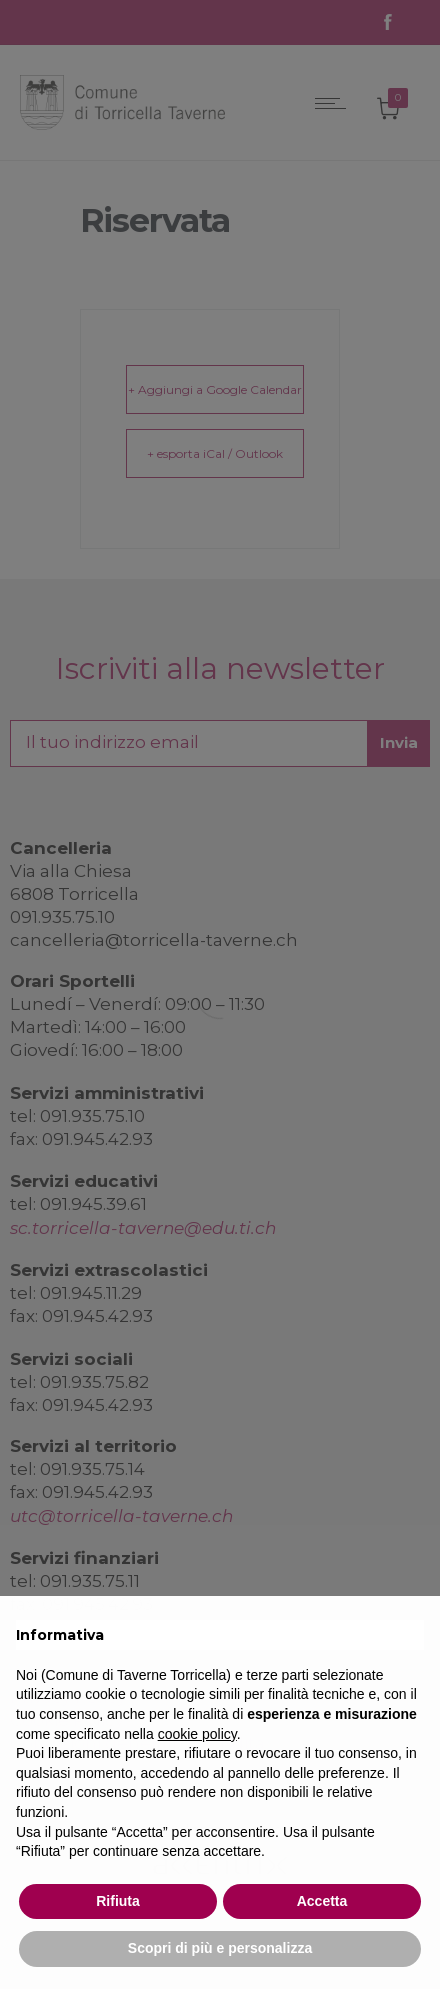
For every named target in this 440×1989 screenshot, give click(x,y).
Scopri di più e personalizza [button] (220, 1948)
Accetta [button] (322, 1901)
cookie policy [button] (197, 1734)
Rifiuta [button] (118, 1901)
